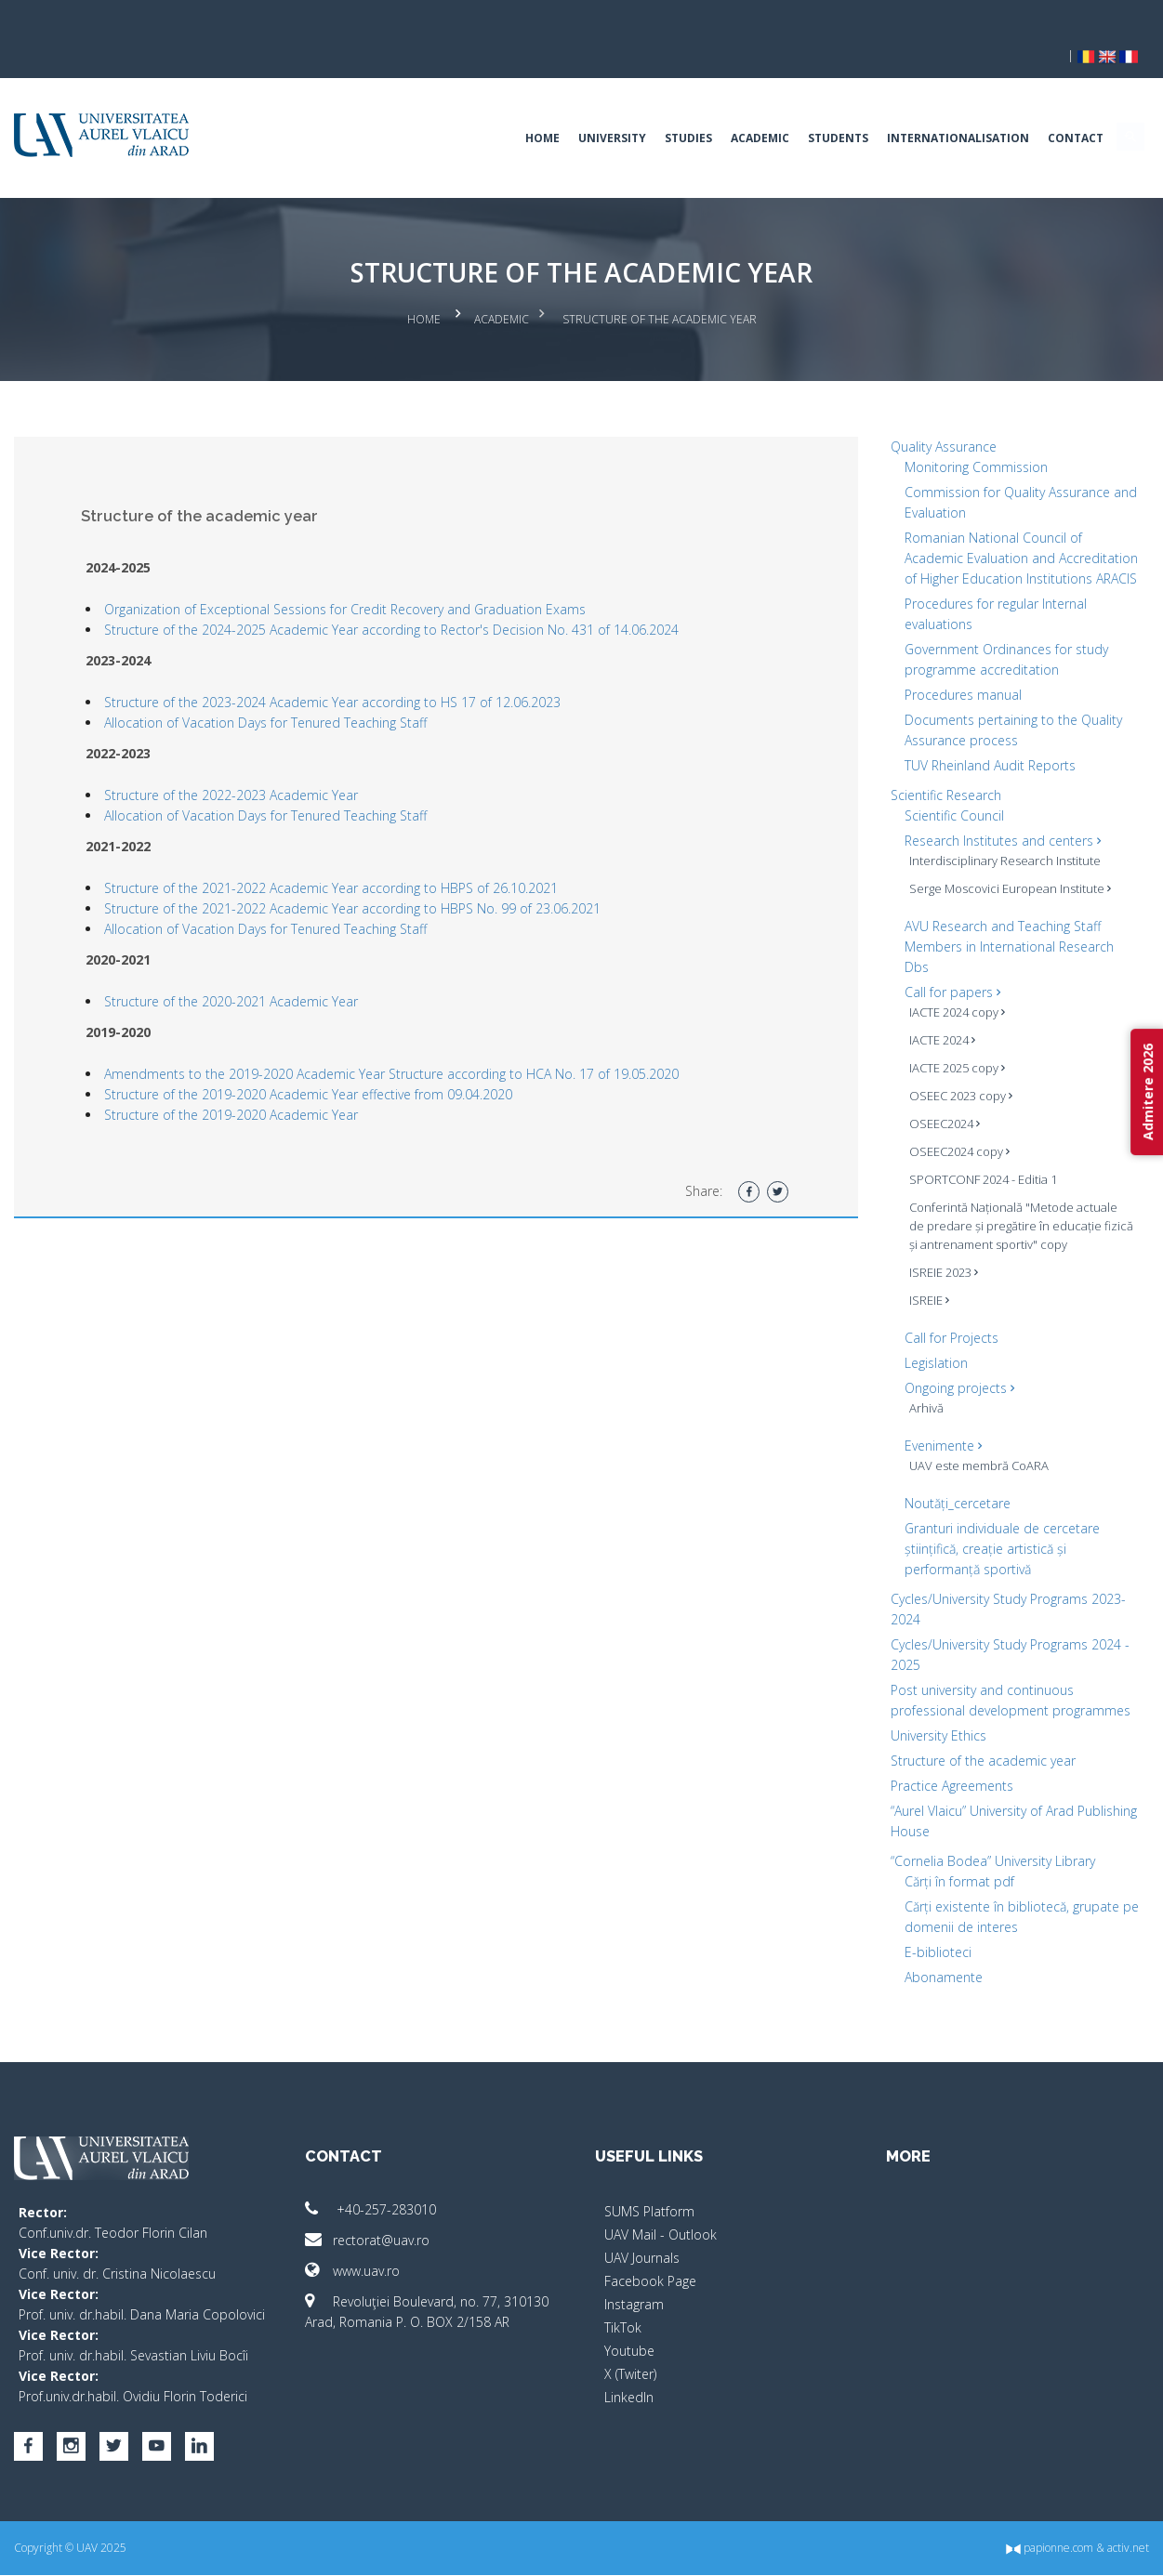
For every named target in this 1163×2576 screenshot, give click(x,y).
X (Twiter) (631, 2354)
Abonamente (932, 1957)
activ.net (1105, 2548)
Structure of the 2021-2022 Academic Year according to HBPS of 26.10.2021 (355, 848)
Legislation (925, 1343)
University (589, 106)
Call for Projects (940, 1318)
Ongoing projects (948, 1368)
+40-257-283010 (382, 2190)
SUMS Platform (650, 2192)
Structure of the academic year (971, 1741)
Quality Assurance (932, 406)
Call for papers (941, 972)
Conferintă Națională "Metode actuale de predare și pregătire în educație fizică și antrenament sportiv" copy (1002, 1206)
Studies (665, 106)
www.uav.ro (364, 2251)
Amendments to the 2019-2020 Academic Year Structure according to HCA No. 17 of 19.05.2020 (415, 1034)
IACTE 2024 (931, 1020)
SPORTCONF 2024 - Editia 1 (972, 1159)
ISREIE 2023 (932, 1252)
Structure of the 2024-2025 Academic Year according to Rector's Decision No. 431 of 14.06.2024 (415, 589)
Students (815, 106)
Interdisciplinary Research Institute (994, 841)
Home (519, 106)
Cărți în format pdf (948, 1862)
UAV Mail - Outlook (661, 2215)
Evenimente (932, 1426)
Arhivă (915, 1388)
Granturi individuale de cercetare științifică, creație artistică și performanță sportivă (991, 1529)
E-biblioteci (926, 1932)
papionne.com (1026, 2548)
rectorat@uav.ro (379, 2220)
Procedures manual (952, 675)
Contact (1052, 106)
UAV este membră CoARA (967, 1446)
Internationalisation (935, 106)
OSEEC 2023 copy (949, 1076)
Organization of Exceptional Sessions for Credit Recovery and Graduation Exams (369, 569)
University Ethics (927, 1716)
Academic (736, 106)
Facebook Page (651, 2261)
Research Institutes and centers (991, 821)
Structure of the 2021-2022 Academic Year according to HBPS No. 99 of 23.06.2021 (376, 868)
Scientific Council (943, 796)
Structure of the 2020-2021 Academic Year (255, 961)
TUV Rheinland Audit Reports (978, 746)
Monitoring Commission (965, 427)
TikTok (623, 2308)
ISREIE (918, 1280)
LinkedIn (629, 2377)
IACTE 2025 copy (946, 1048)
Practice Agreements (940, 1766)
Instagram (635, 2284)
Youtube (630, 2331)
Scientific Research (934, 775)
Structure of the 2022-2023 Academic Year (255, 755)
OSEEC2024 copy (948, 1132)
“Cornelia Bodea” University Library (981, 1841)
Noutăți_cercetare (946, 1483)
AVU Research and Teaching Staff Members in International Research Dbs (998, 927)
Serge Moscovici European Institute (999, 869)
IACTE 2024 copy (946, 992)
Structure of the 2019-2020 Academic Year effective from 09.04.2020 (332, 1054)
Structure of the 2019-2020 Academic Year (255, 1075)
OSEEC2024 (933, 1104)
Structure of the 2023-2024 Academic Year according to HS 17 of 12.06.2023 (356, 662)
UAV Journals (643, 2238)
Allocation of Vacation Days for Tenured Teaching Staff (289, 682)
